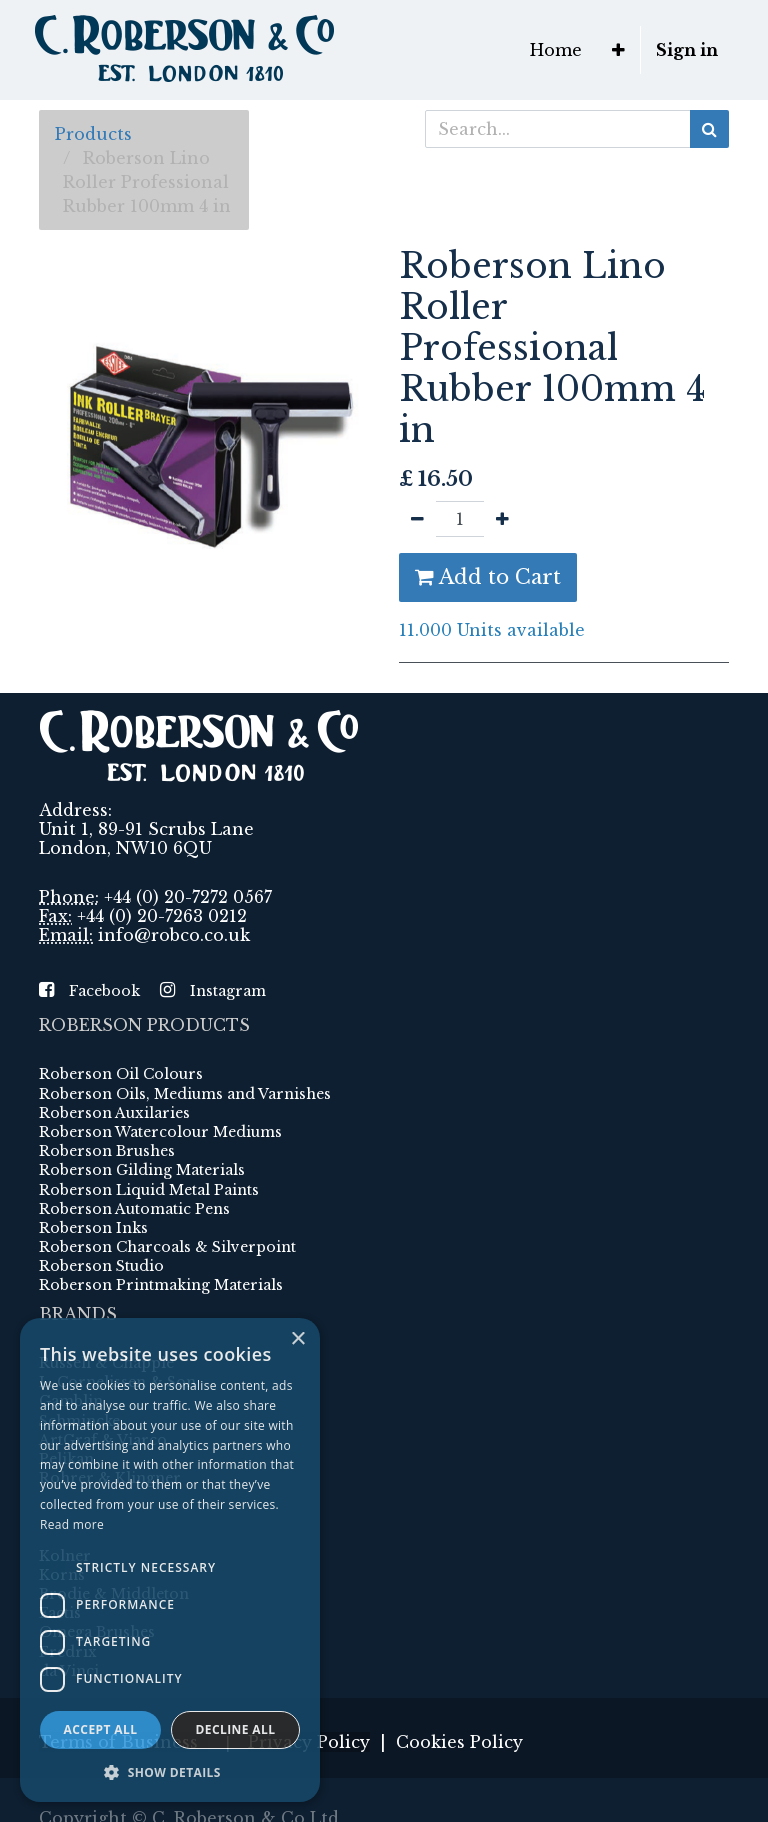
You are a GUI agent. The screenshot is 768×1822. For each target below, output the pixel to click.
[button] (618, 50)
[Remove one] (417, 519)
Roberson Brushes (107, 1151)
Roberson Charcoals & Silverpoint (167, 1247)
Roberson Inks (93, 1228)
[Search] (709, 129)
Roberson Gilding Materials (142, 1170)
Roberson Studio (101, 1266)
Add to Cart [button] (488, 577)
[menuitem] (556, 50)
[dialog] (170, 1560)
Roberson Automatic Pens (134, 1209)
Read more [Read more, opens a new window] (72, 1524)
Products (93, 134)
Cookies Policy (459, 1742)
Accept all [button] (101, 1729)
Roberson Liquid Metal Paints (149, 1190)
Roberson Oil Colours (121, 1074)
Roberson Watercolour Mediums (160, 1132)
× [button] (297, 1339)
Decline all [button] (236, 1729)
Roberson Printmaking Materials (161, 1285)
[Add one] (502, 519)
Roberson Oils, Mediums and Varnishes (185, 1094)
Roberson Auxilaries (114, 1113)
